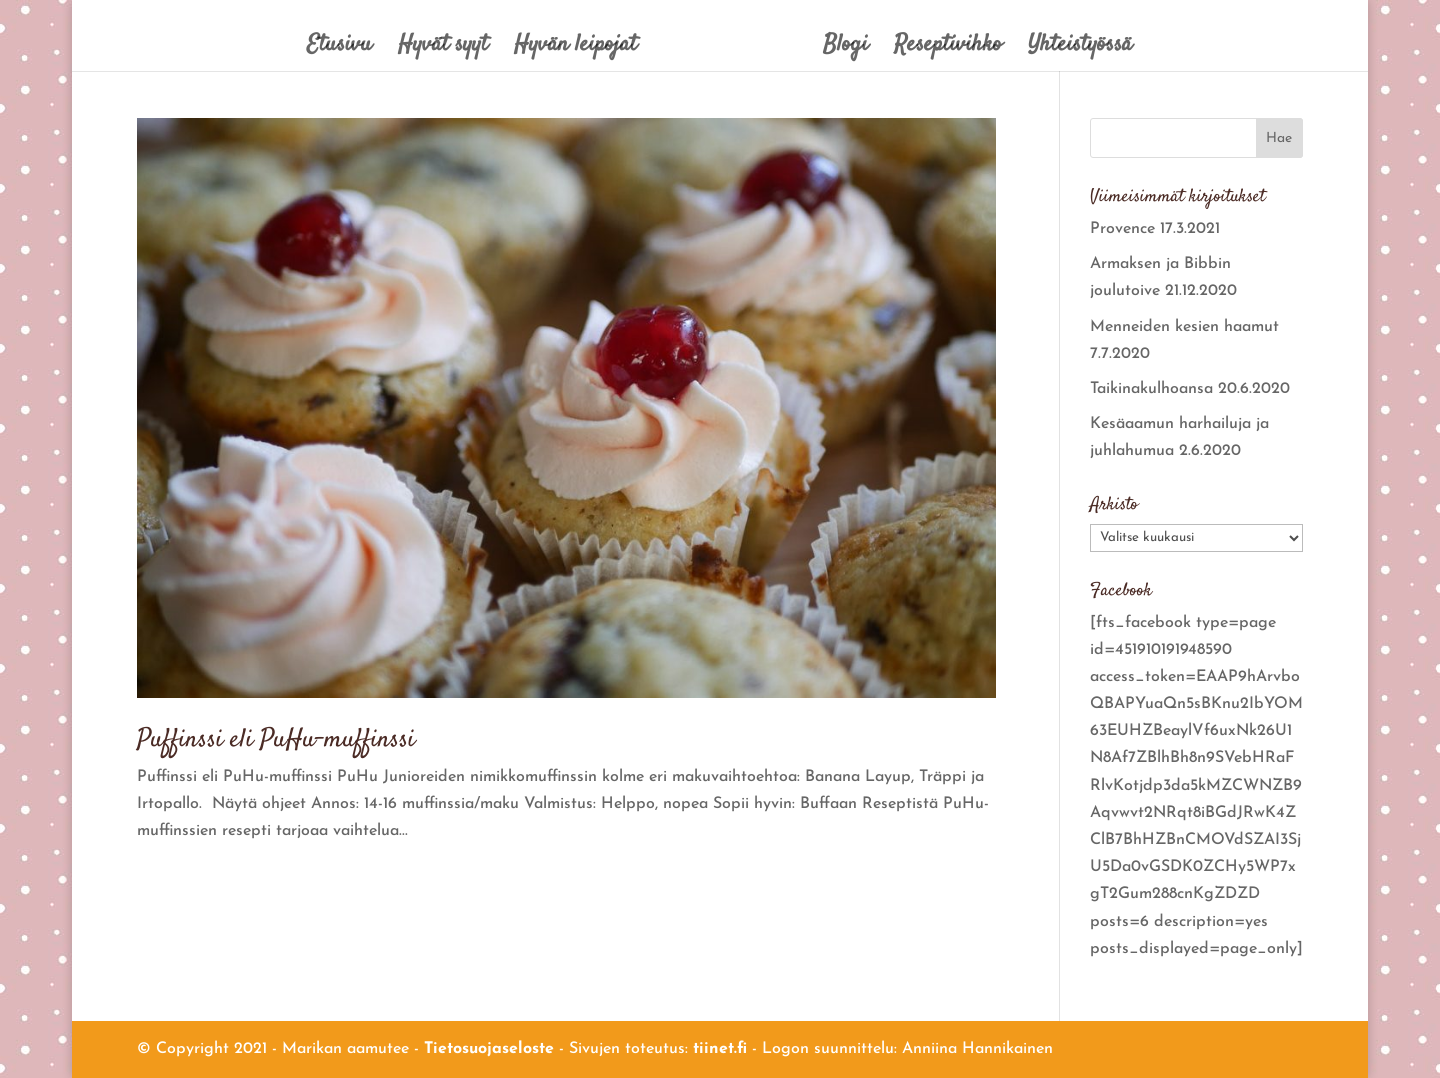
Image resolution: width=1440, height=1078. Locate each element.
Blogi (845, 49)
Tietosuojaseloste (489, 1049)
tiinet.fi (720, 1049)
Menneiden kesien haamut (1184, 327)
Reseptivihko (948, 49)
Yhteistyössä (1080, 49)
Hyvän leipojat (575, 49)
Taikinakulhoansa (1151, 389)
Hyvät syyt (443, 49)
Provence (1122, 229)
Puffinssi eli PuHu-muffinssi (276, 740)
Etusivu (339, 49)
